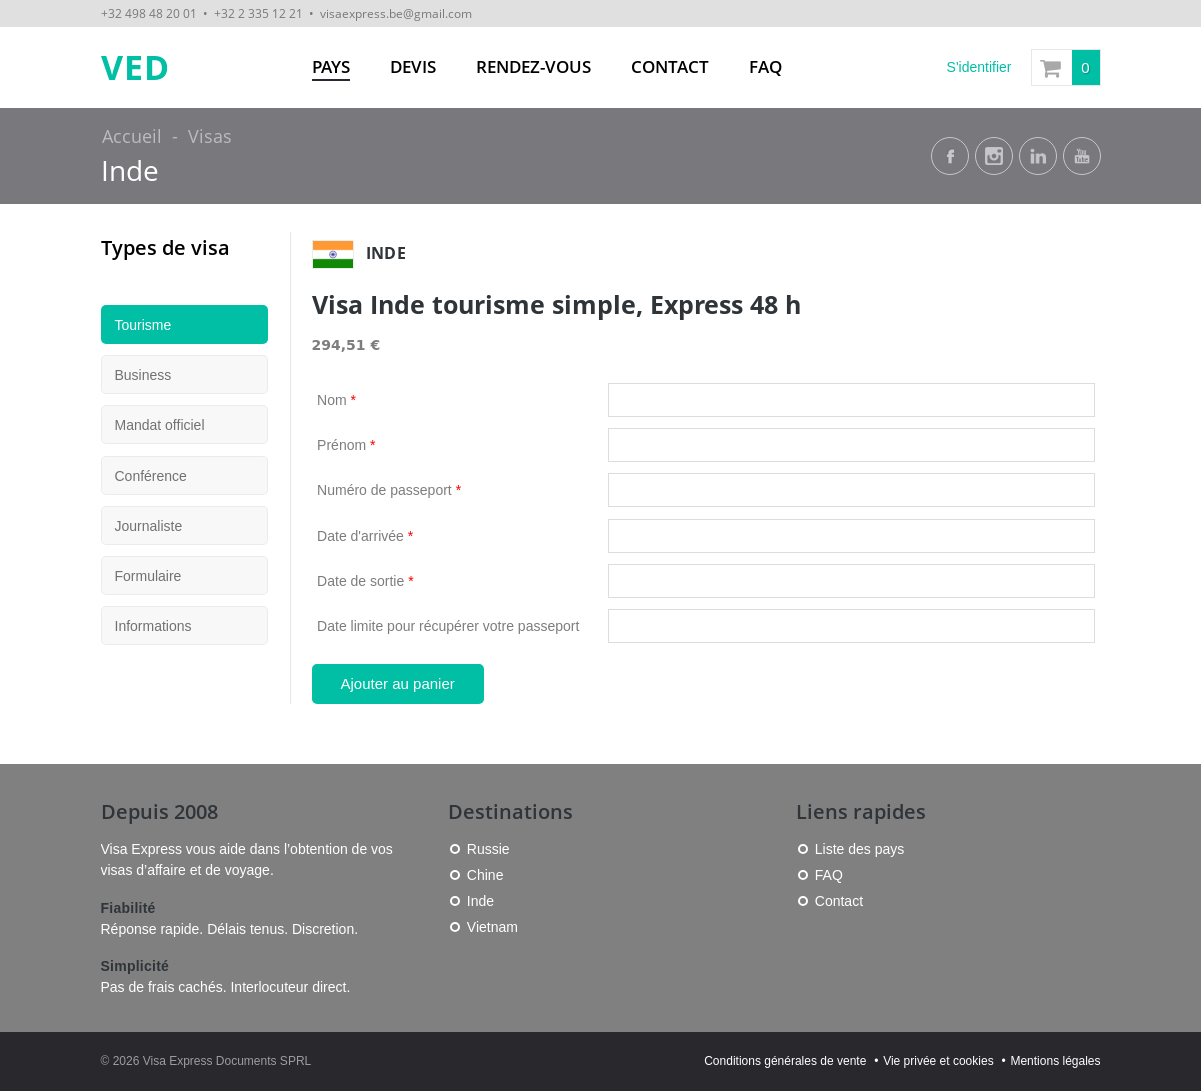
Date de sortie (365, 581)
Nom (336, 400)
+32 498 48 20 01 (149, 13)
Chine (485, 875)
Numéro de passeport (389, 490)
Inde (130, 170)
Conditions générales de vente (785, 1061)
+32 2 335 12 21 (258, 13)
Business (143, 375)
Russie (488, 849)
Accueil (132, 136)
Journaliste (149, 526)
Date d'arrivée (365, 536)
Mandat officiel (160, 425)
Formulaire (148, 576)
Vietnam (492, 927)
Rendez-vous (533, 66)
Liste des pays (860, 849)
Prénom (346, 445)
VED (135, 67)
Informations (153, 626)
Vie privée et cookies (938, 1061)
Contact (670, 66)
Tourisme (143, 325)
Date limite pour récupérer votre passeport (448, 626)
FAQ (765, 66)
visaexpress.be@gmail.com (396, 13)
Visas (210, 136)
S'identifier (979, 67)
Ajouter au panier (398, 683)
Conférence (151, 476)
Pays (331, 66)
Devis (413, 66)
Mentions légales (1055, 1061)
